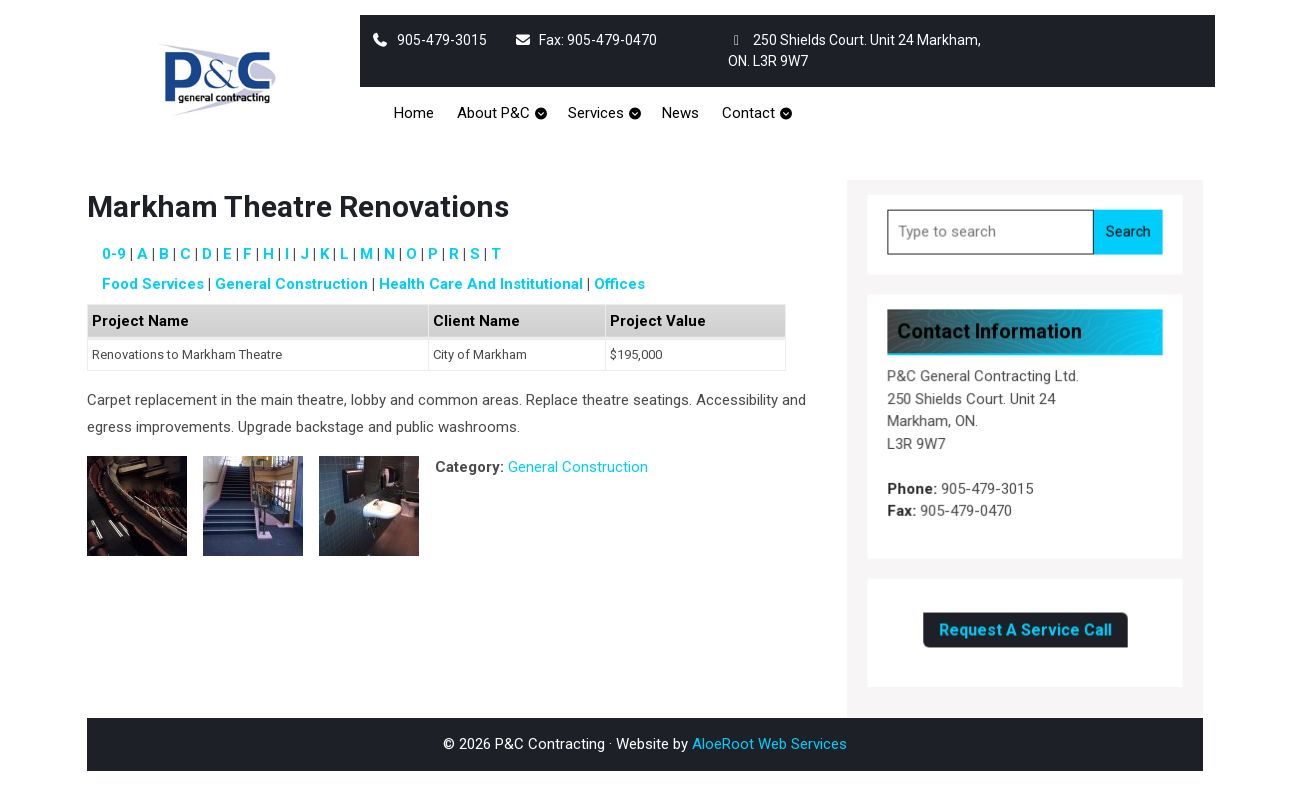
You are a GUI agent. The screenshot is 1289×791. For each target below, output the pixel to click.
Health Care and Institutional (481, 284)
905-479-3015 (430, 40)
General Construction (291, 284)
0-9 (114, 254)
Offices (619, 284)
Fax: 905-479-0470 (586, 40)
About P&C (493, 113)
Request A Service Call (1024, 626)
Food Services (153, 284)
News (680, 113)
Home (414, 113)
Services (596, 113)
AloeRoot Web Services (769, 744)
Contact (748, 113)
